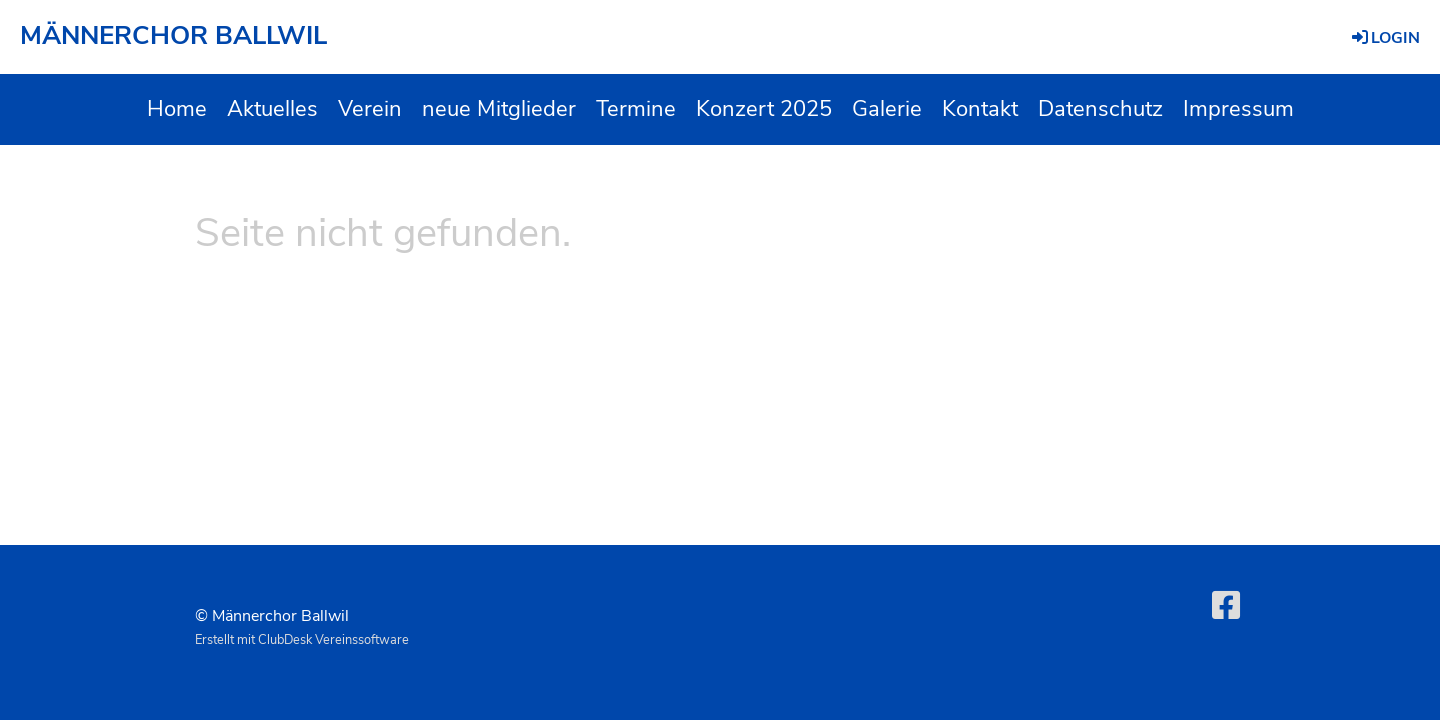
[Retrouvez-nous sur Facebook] (1226, 606)
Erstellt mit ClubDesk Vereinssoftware (302, 640)
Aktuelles (272, 109)
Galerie (887, 109)
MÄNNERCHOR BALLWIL (173, 35)
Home (177, 109)
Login (1384, 38)
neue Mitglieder (499, 109)
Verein (370, 109)
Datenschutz (1100, 109)
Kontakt (980, 109)
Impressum (1238, 109)
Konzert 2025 (764, 109)
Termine (636, 109)
